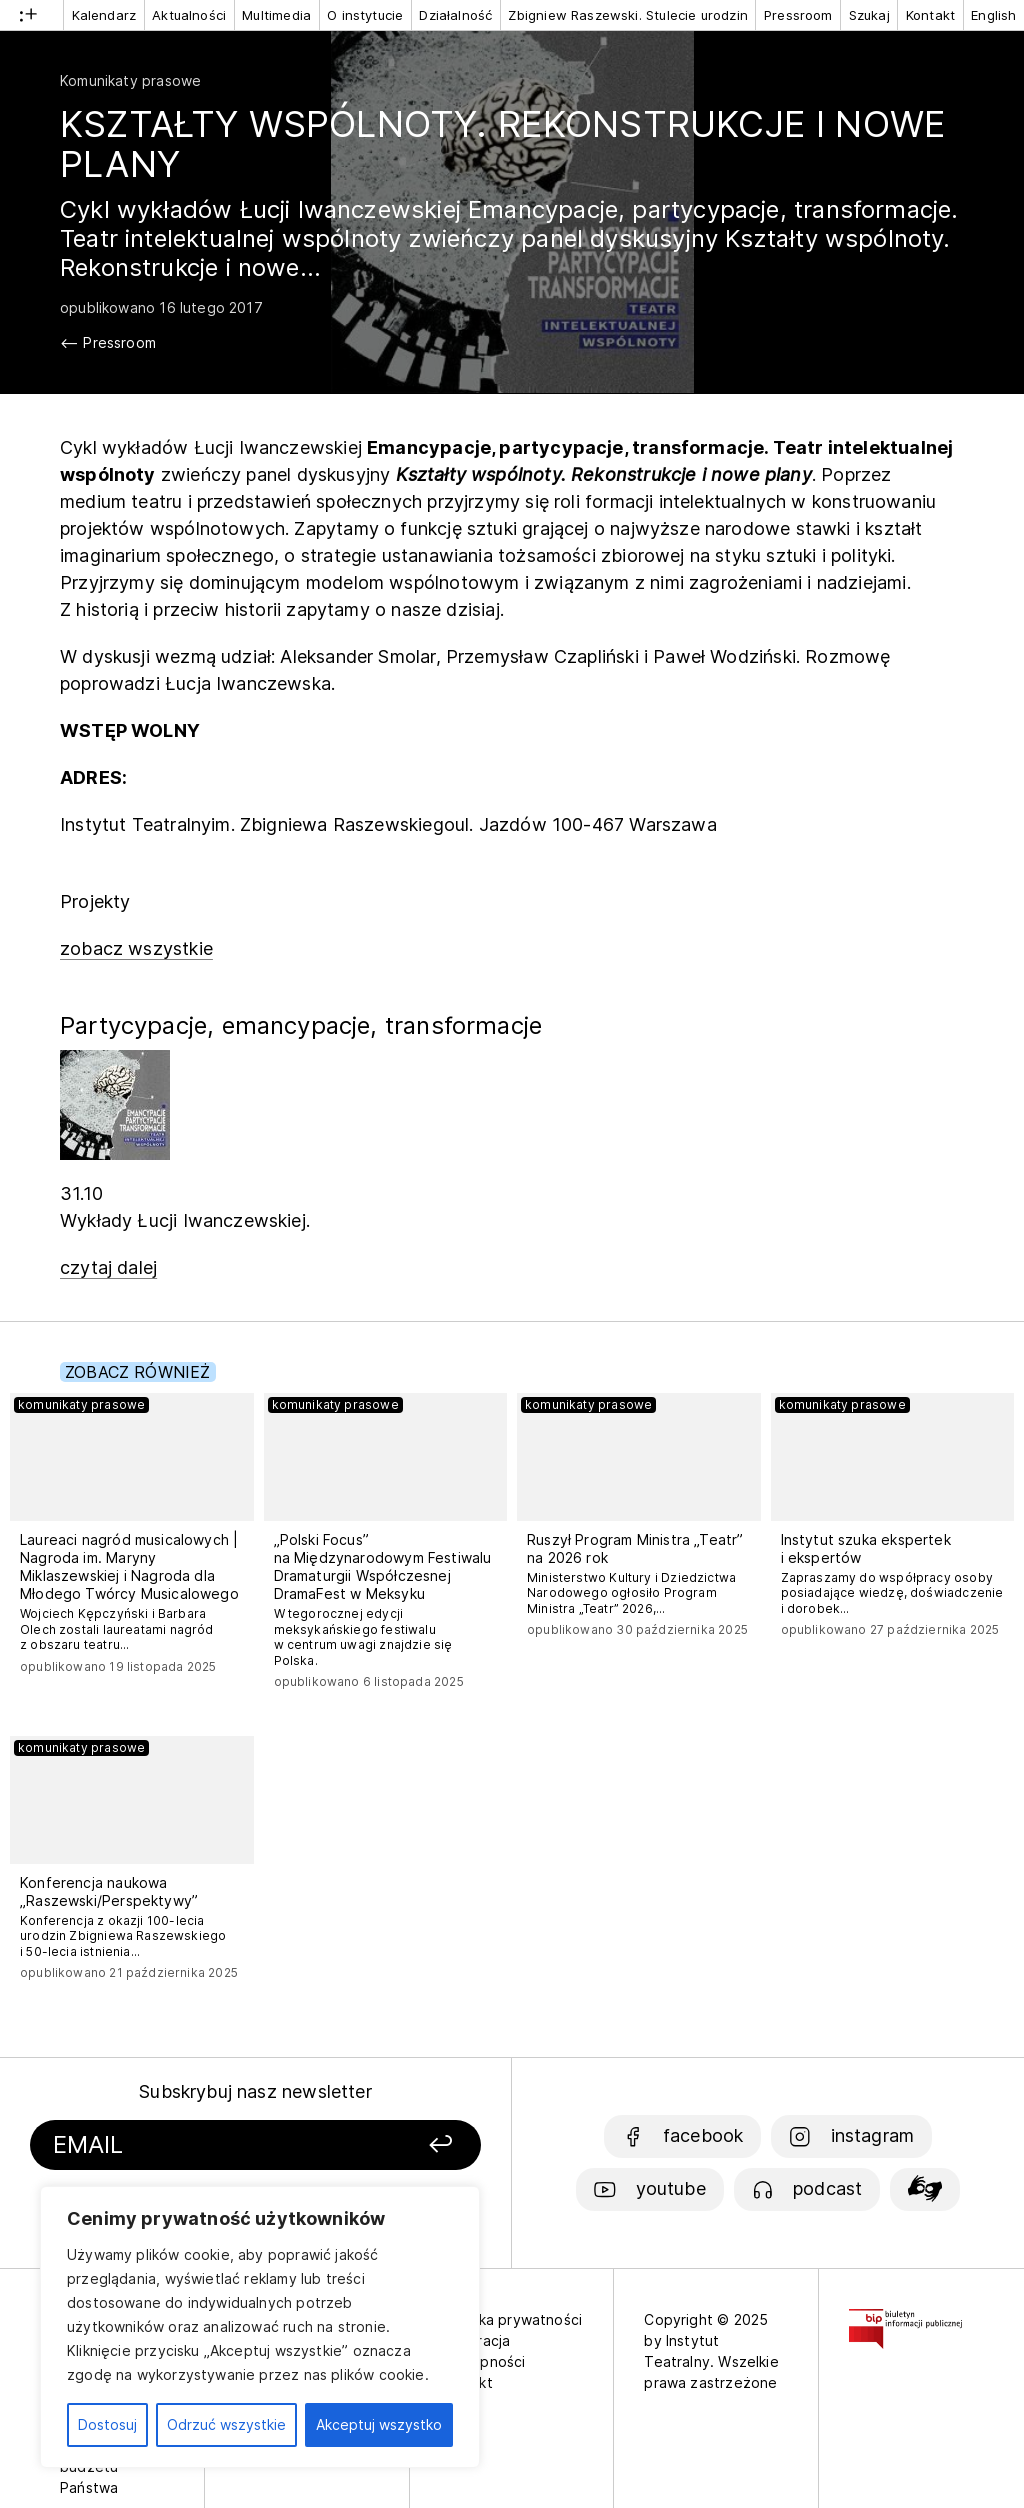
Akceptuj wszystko (379, 2424)
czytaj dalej (108, 1267)
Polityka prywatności (511, 2319)
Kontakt (930, 15)
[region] (260, 2327)
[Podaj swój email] (200, 2145)
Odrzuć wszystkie (226, 2424)
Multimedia (276, 15)
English (993, 15)
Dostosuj (107, 2424)
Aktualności (189, 15)
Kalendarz (104, 15)
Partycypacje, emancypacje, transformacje (301, 1025)
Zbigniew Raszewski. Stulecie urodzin (627, 15)
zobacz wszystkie (136, 948)
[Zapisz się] (405, 2145)
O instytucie (365, 15)
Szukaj (869, 15)
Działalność (455, 15)
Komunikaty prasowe (130, 80)
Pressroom (798, 15)
